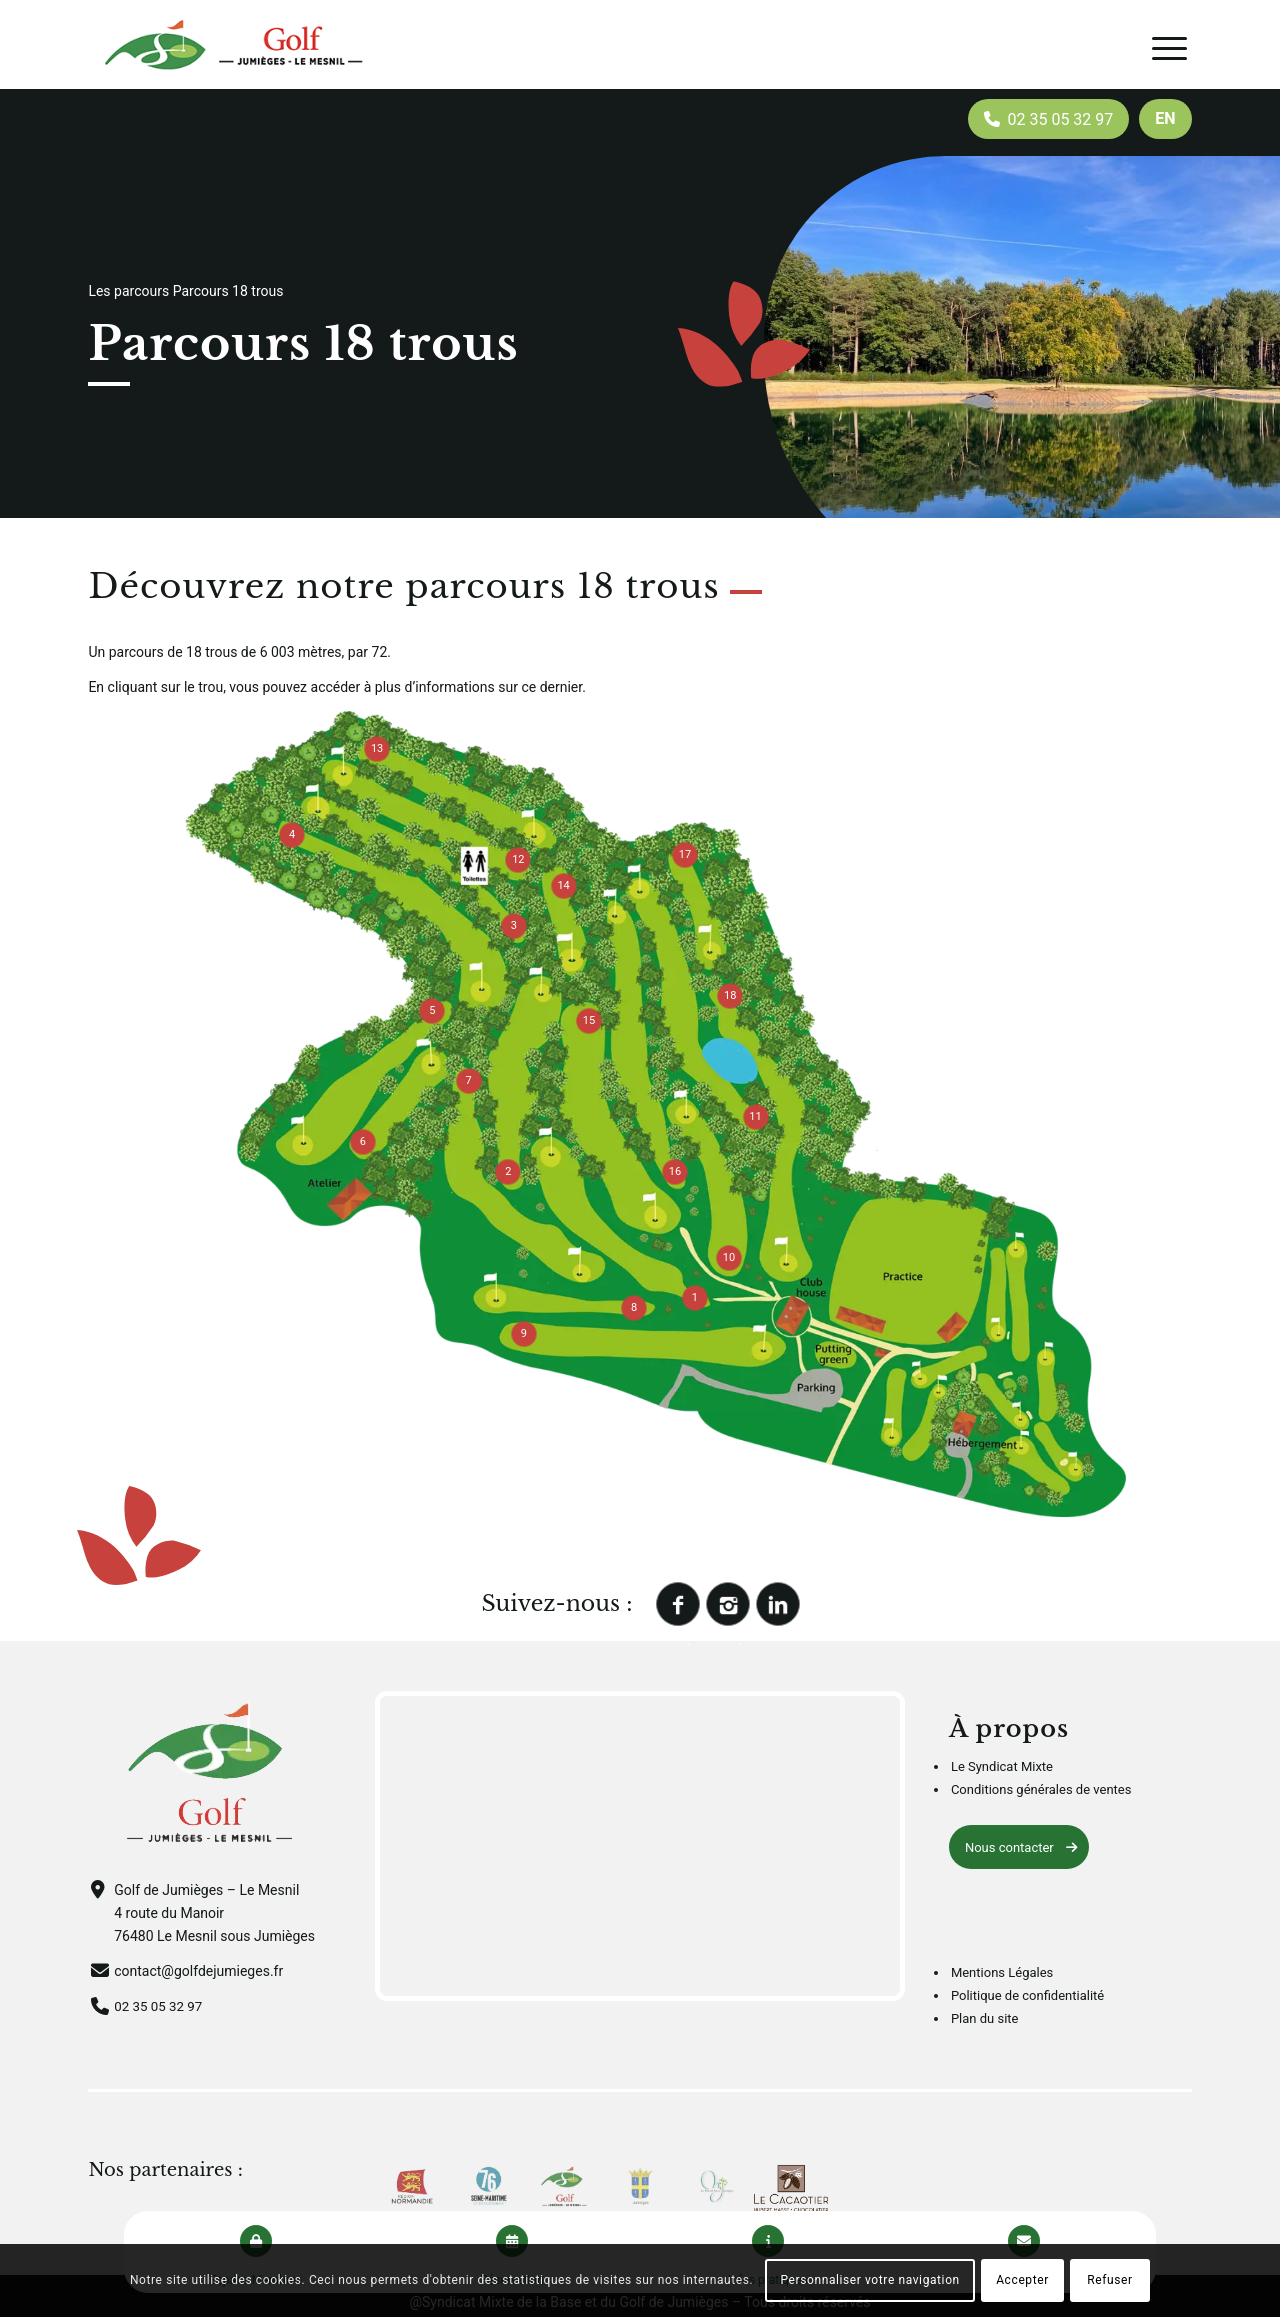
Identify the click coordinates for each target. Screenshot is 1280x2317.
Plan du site (985, 2018)
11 (755, 1116)
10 (729, 1257)
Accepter (1022, 2280)
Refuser (1109, 2280)
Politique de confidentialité (1027, 1995)
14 (563, 885)
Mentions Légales (1002, 1972)
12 (518, 859)
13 (377, 748)
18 (730, 995)
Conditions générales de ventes (1041, 1789)
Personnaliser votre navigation (869, 2280)
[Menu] (1169, 49)
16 (675, 1171)
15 (589, 1020)
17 (685, 854)
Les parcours (128, 291)
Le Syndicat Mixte (1002, 1766)
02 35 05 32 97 (160, 2006)
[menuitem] (1165, 119)
